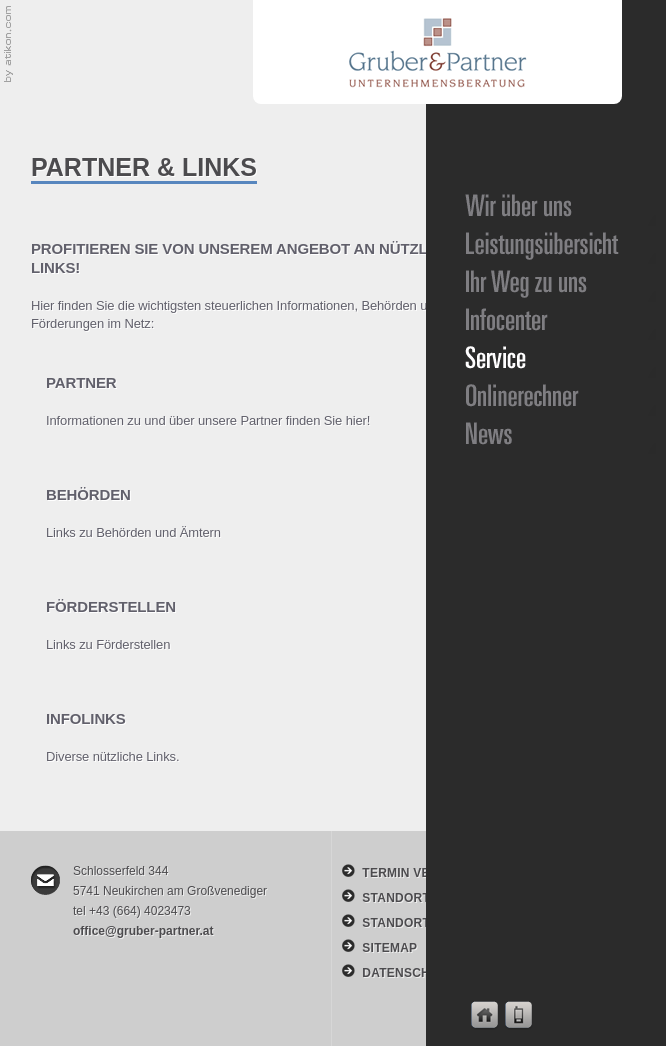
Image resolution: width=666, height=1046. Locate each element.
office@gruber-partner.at (143, 931)
